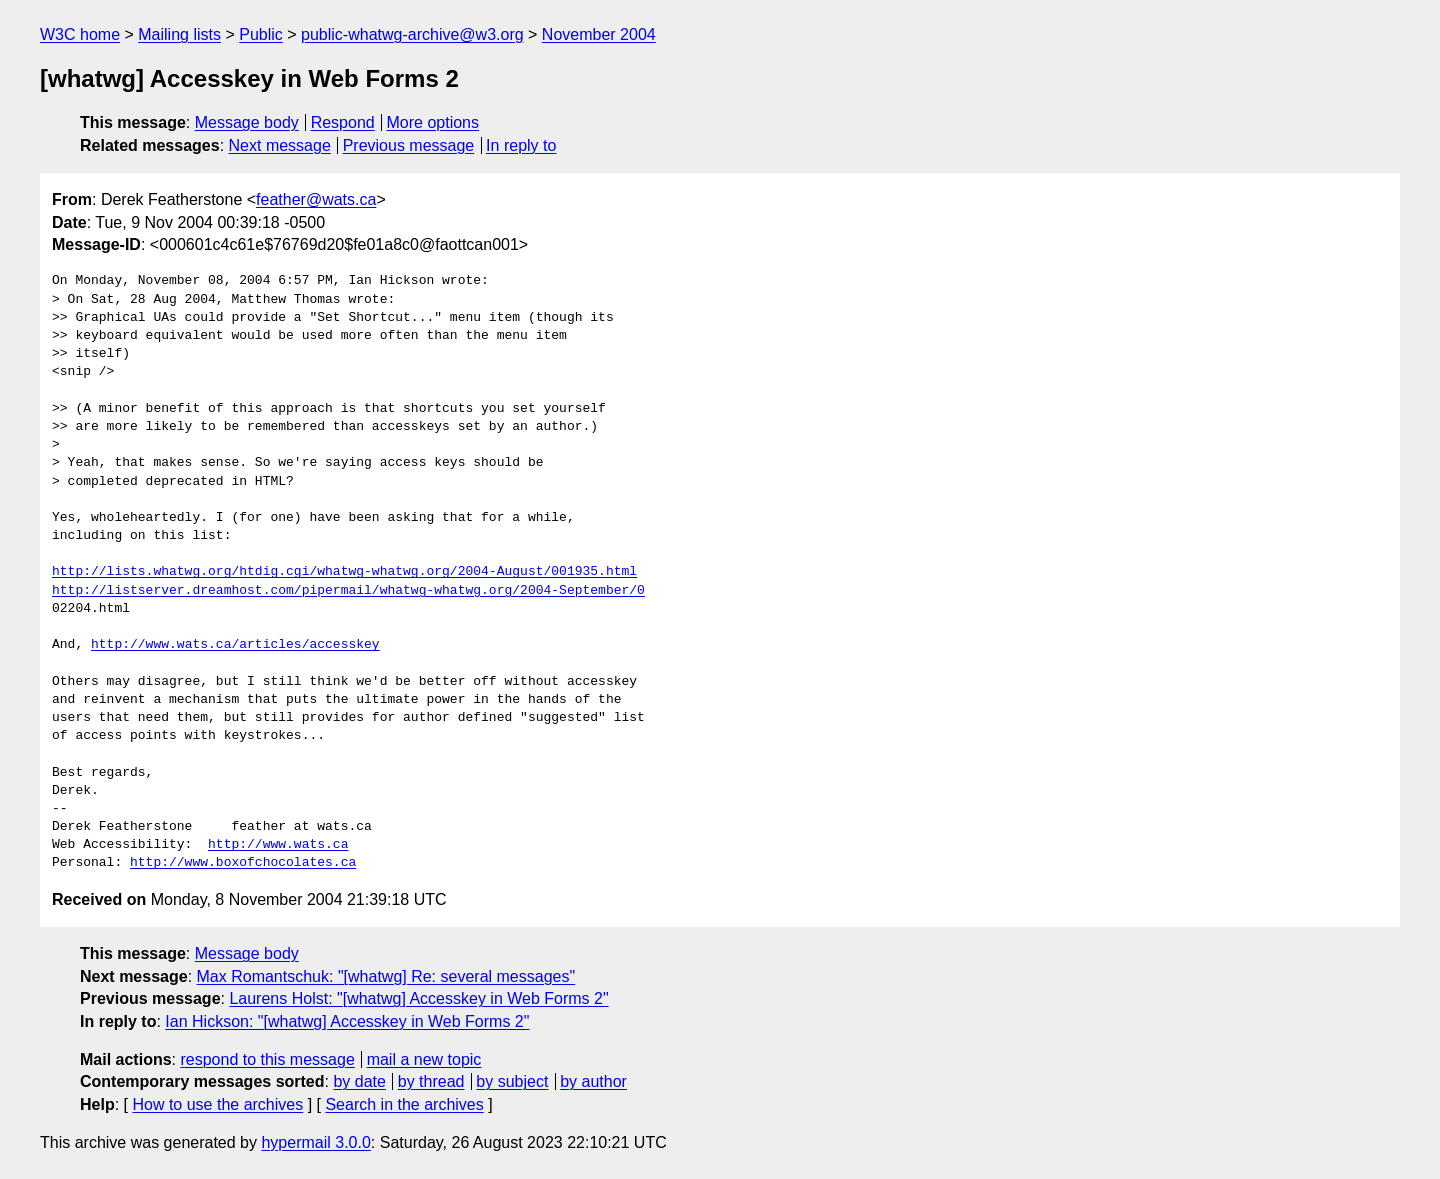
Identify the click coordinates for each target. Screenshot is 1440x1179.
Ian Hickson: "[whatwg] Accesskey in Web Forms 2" (347, 1021)
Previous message (409, 145)
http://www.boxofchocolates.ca (243, 863)
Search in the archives (404, 1104)
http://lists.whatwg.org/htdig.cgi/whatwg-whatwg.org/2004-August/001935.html (344, 572)
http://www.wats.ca (278, 845)
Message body (247, 122)
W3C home (80, 34)
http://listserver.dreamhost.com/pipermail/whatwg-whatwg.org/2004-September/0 (348, 591)
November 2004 (599, 34)
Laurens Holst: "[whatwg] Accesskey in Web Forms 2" (418, 998)
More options (433, 122)
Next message (280, 145)
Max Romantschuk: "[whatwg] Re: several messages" (386, 976)
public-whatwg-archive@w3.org (412, 34)
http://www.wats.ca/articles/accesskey (235, 645)
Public (261, 34)
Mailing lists (179, 34)
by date (359, 1081)
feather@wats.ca (316, 199)
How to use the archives (217, 1104)
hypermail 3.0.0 (315, 1142)
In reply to (521, 145)
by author (593, 1081)
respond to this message (267, 1059)
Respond (343, 122)
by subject (512, 1081)
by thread (431, 1081)
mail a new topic (424, 1059)
